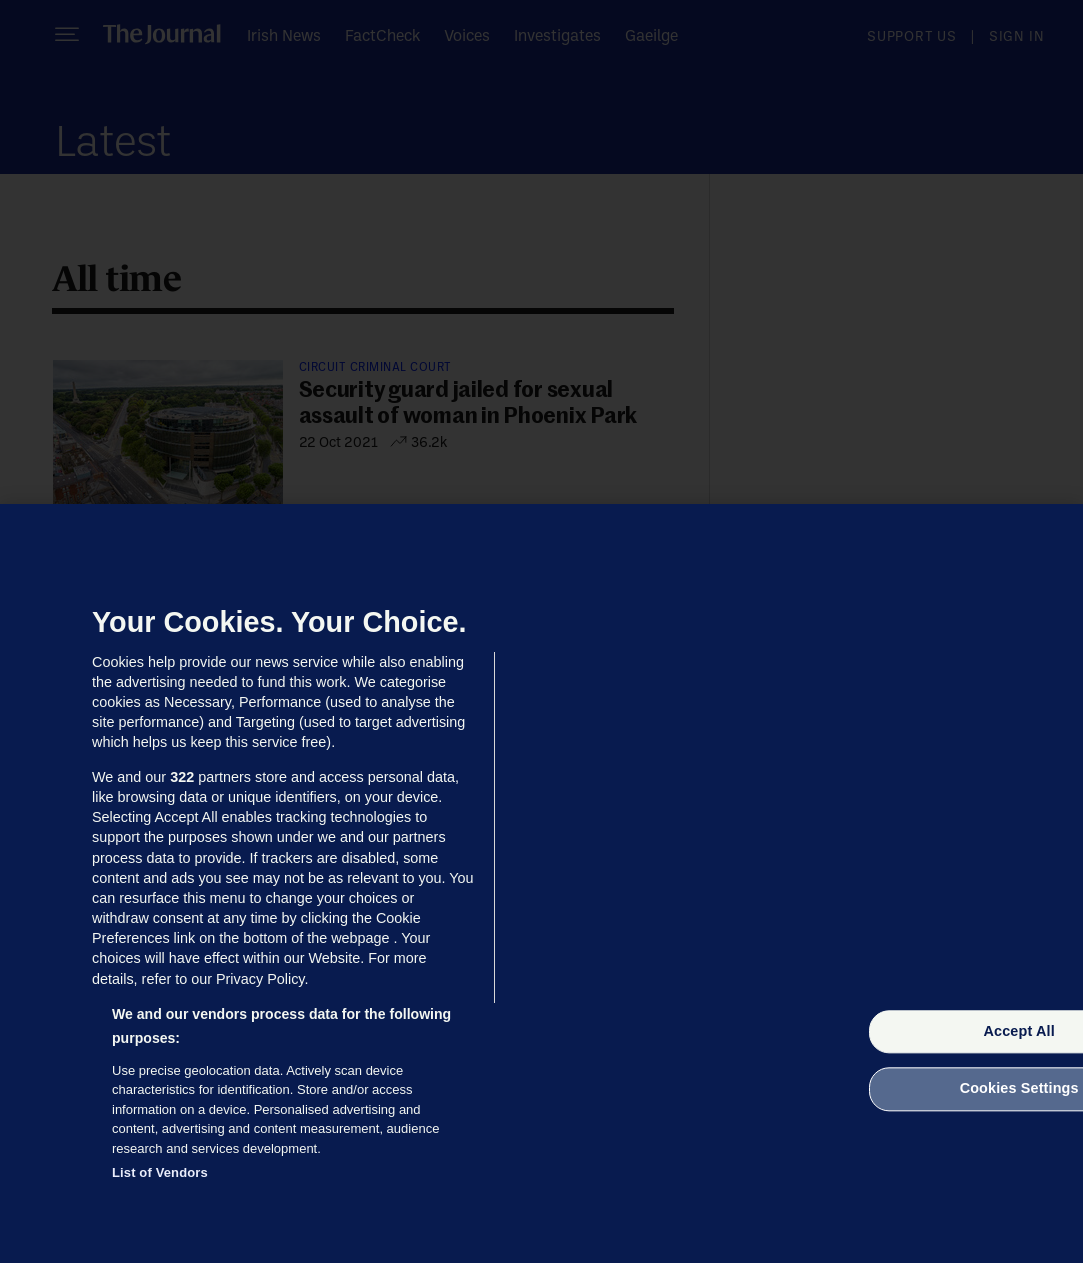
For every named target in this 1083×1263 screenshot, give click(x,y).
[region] (541, 883)
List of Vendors (160, 1172)
